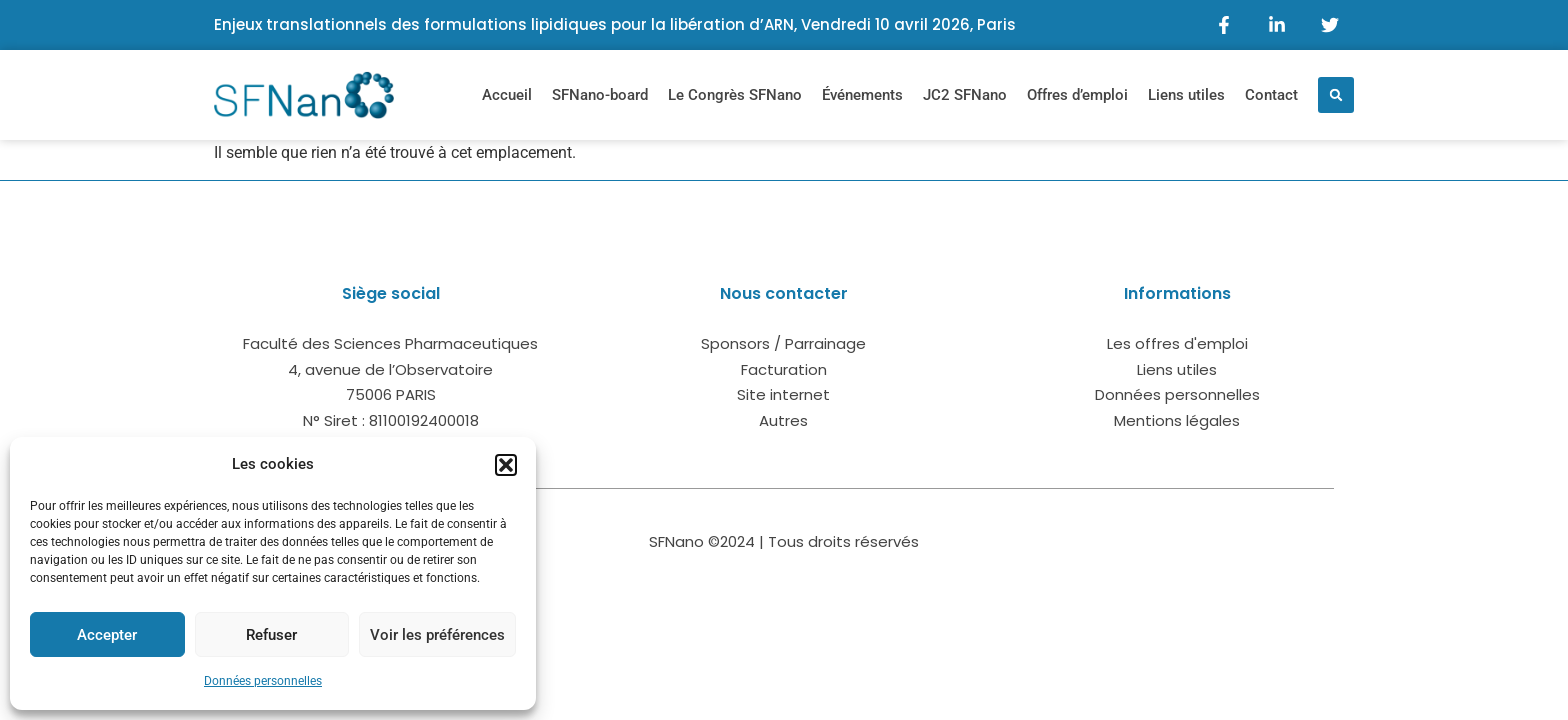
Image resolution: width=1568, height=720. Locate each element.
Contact (1271, 95)
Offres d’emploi (1077, 95)
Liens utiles (1186, 95)
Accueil (507, 95)
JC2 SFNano (965, 95)
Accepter (107, 635)
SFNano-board (600, 95)
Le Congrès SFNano (735, 95)
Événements (862, 95)
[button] (506, 465)
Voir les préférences (437, 635)
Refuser (271, 635)
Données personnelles (263, 681)
